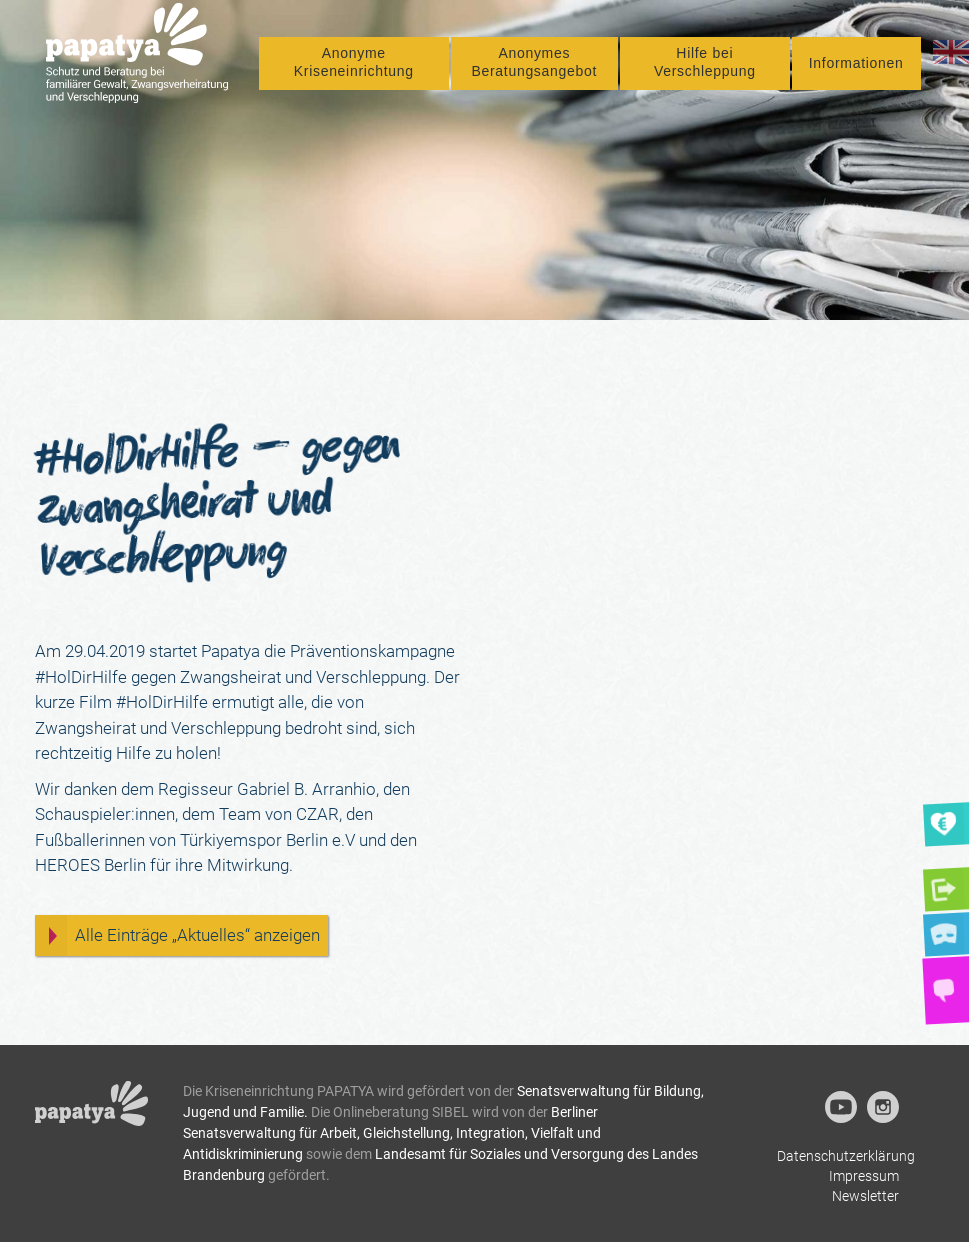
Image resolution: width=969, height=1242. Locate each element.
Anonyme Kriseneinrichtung (390, 76)
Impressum (864, 1176)
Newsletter (865, 1196)
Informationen (856, 77)
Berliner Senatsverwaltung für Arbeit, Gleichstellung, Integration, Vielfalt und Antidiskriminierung (392, 1133)
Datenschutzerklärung (846, 1156)
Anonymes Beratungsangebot (558, 76)
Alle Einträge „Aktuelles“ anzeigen (197, 935)
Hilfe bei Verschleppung (717, 76)
